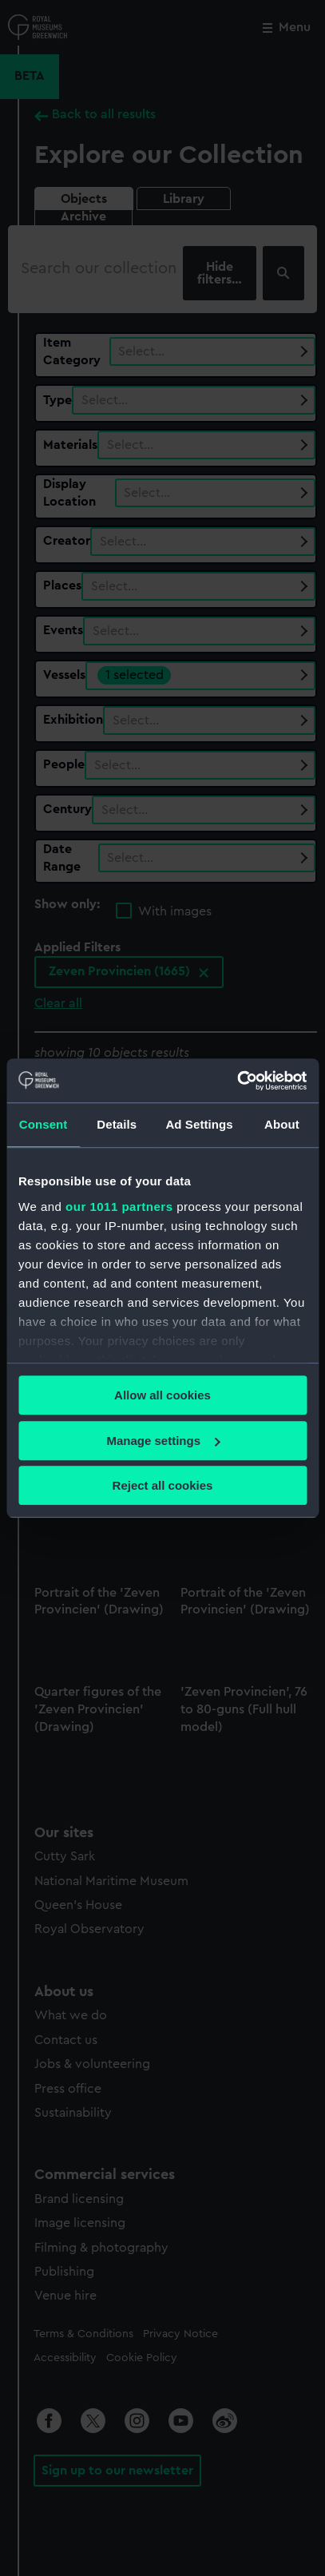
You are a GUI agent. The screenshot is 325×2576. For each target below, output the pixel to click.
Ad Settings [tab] (198, 1124)
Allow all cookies (162, 1395)
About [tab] (281, 1124)
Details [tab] (117, 1124)
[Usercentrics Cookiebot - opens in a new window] (237, 1080)
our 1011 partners (118, 1206)
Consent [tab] (43, 1124)
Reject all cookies (163, 1485)
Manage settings (163, 1440)
